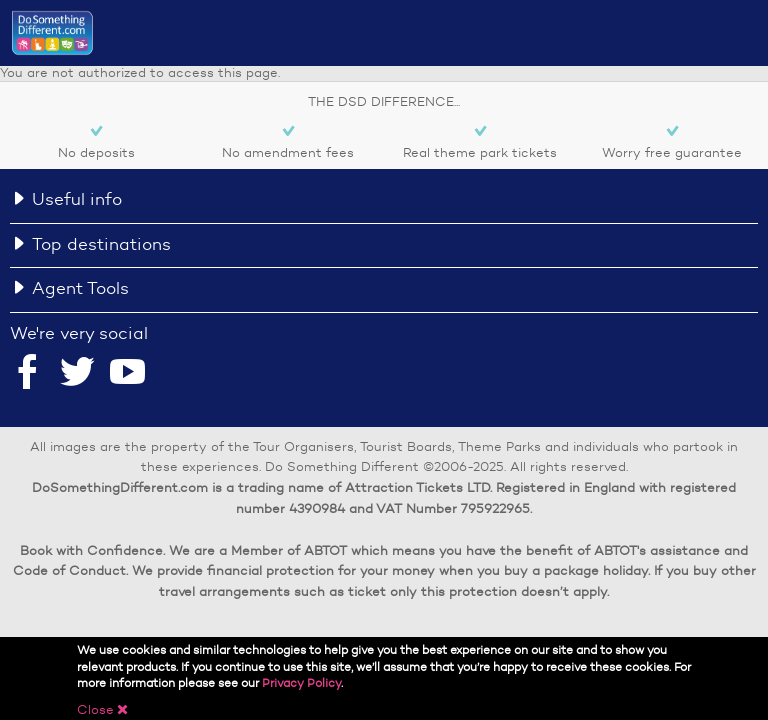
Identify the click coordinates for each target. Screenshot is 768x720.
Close (103, 709)
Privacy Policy (301, 682)
